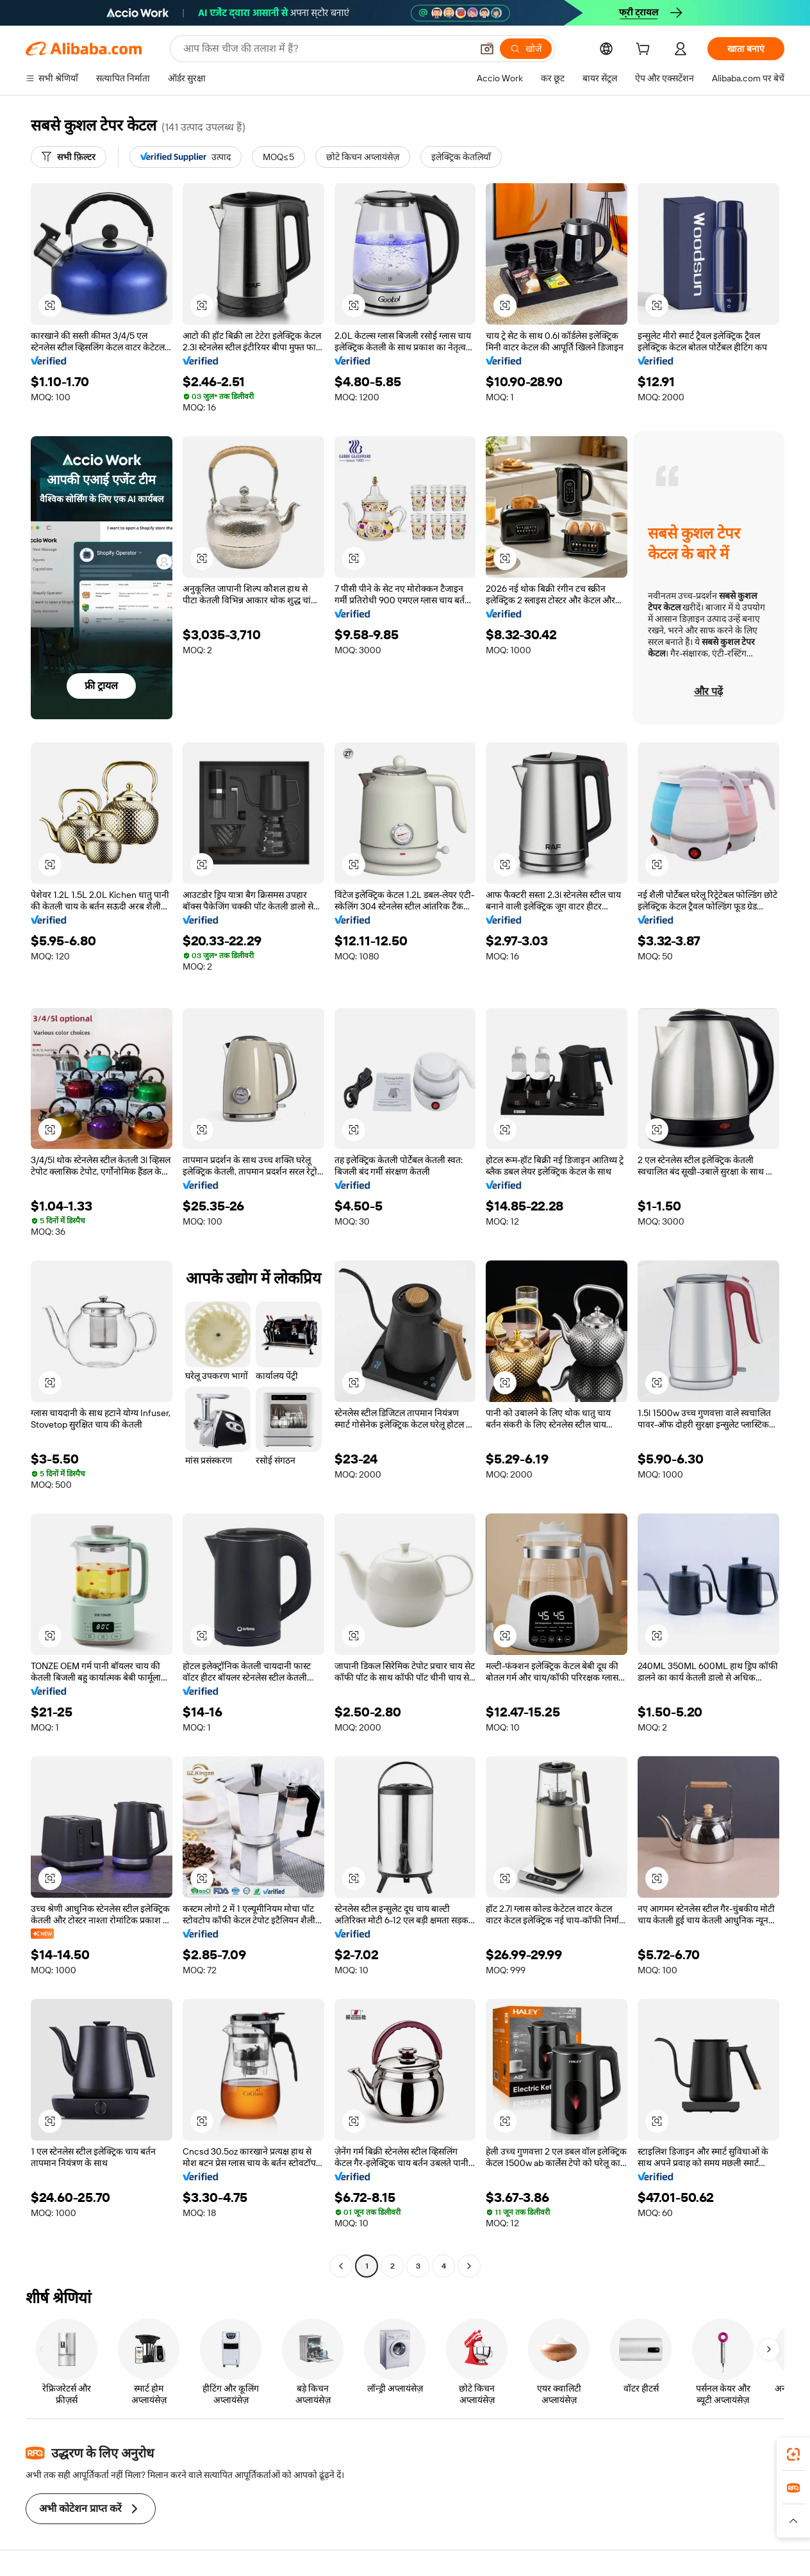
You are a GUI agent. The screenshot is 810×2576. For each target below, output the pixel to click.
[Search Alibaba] (326, 49)
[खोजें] (526, 48)
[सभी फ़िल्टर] (68, 157)
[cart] (645, 50)
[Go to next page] (469, 2266)
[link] (793, 2454)
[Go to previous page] (340, 2266)
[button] (487, 48)
